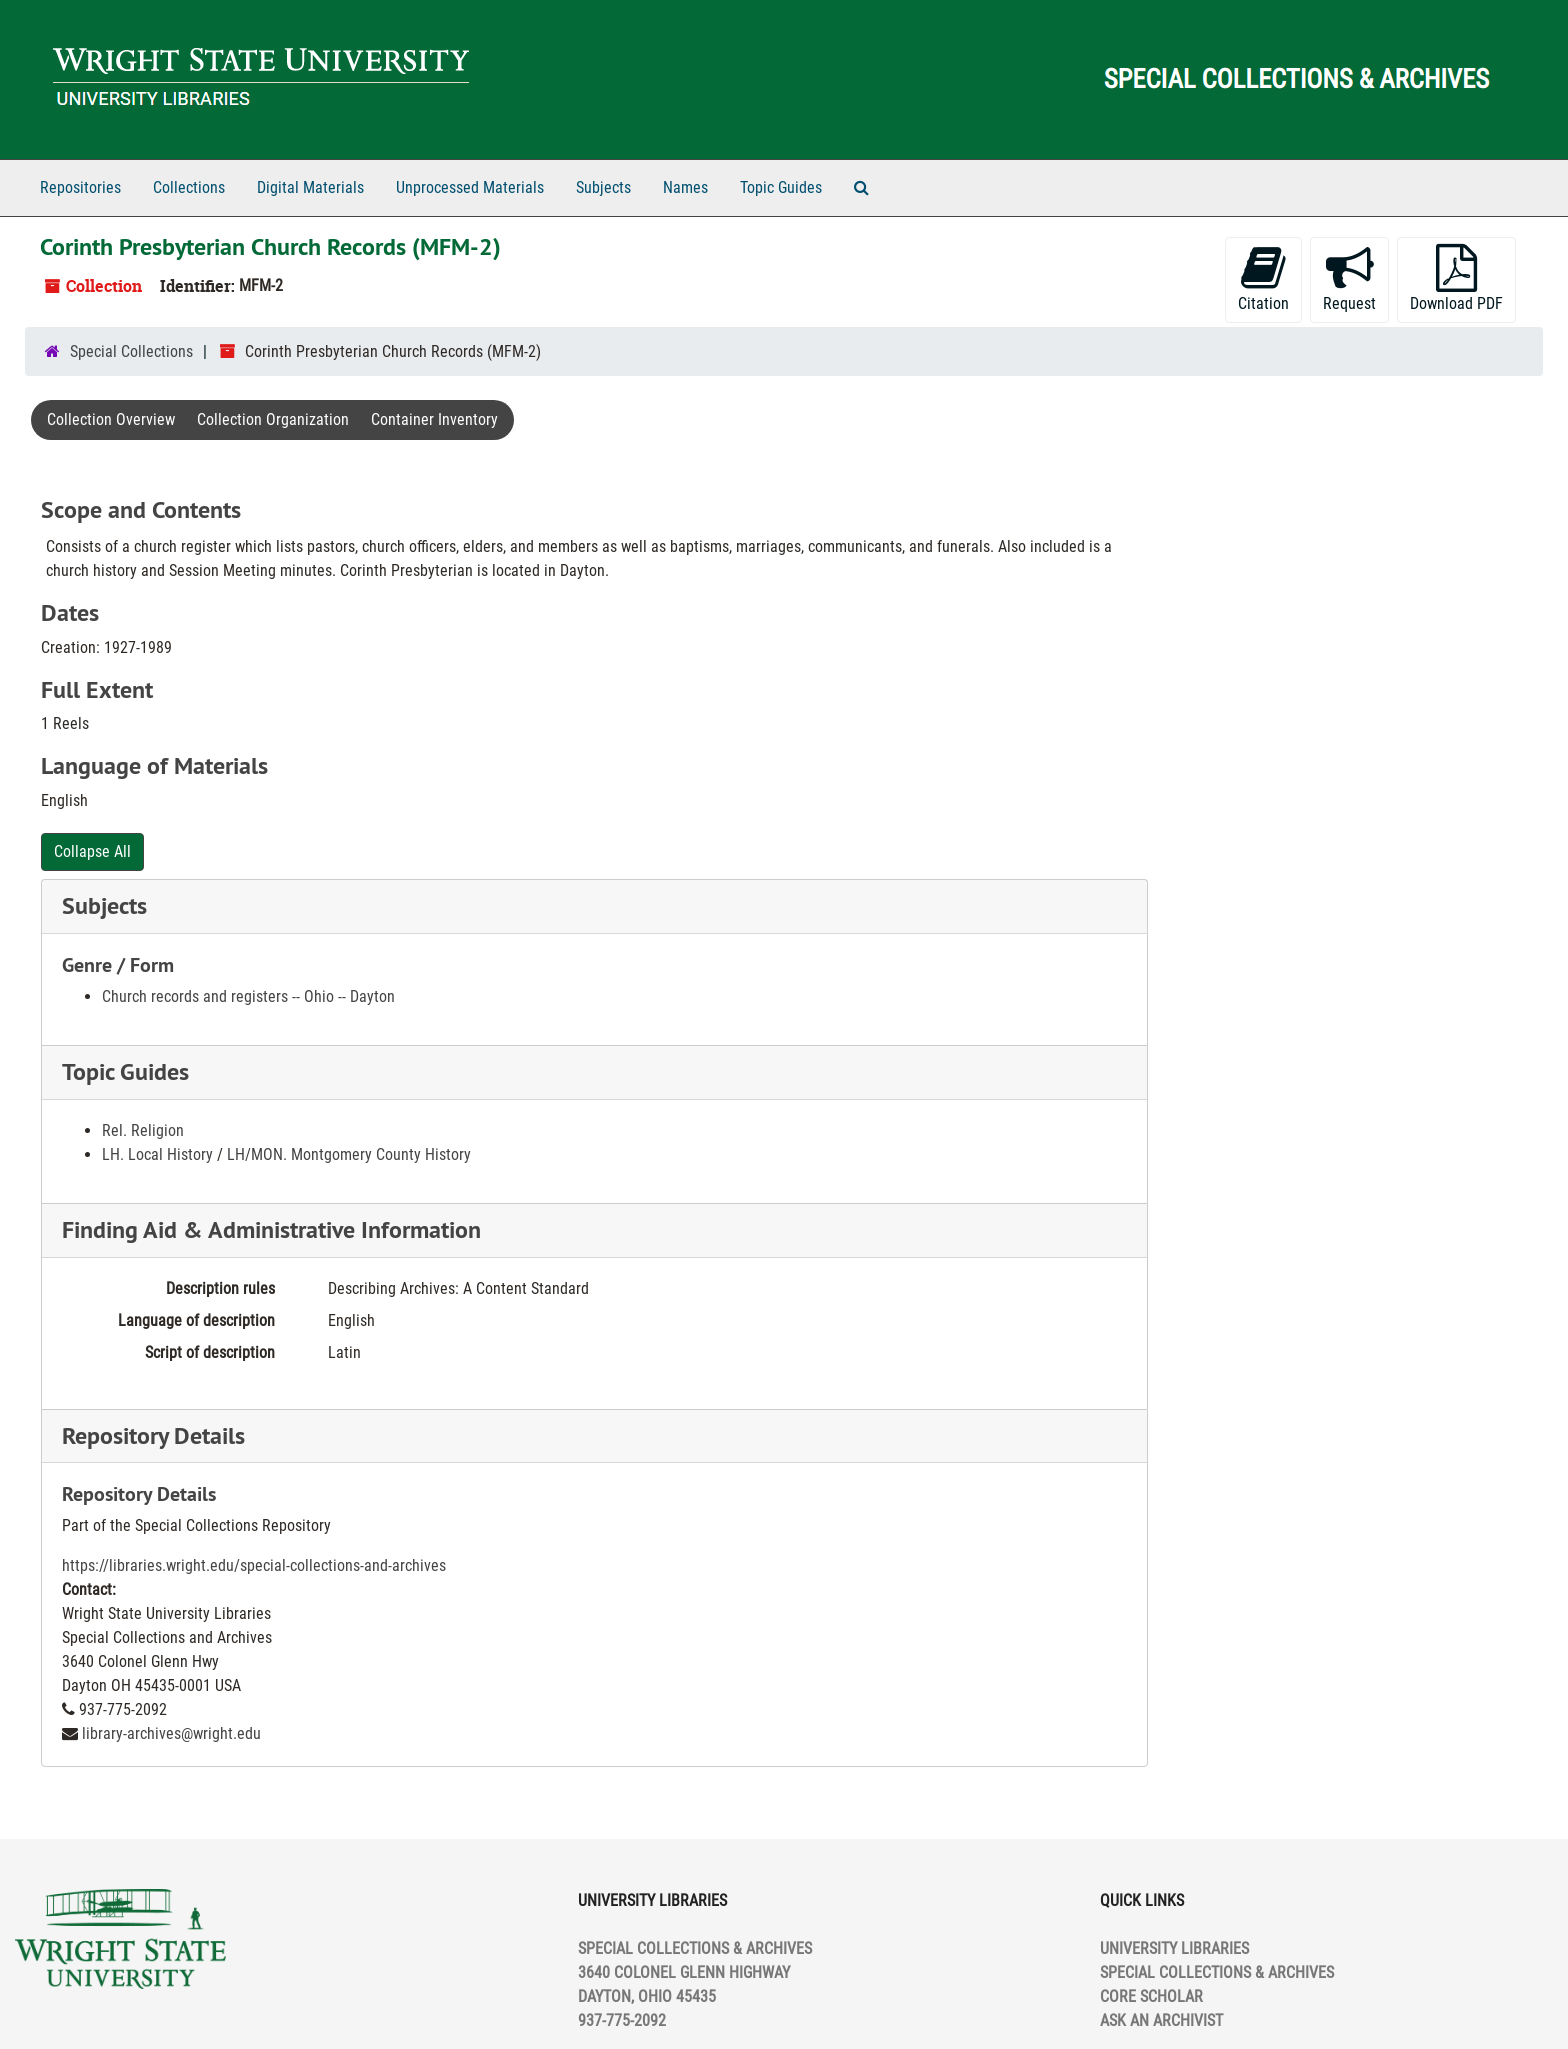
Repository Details (153, 1435)
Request (1349, 278)
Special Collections (131, 351)
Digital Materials (310, 187)
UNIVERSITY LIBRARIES (1174, 1948)
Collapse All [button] (92, 851)
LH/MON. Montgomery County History (349, 1154)
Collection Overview (111, 419)
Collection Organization (273, 419)
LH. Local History (157, 1154)
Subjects (603, 187)
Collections (189, 187)
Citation (1263, 278)
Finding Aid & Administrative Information (271, 1229)
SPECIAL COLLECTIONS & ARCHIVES (1217, 1972)
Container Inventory (434, 419)
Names (685, 187)
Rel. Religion (143, 1130)
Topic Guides (781, 187)
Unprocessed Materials (470, 187)
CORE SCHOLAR (1151, 1996)
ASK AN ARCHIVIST (1161, 2020)
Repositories (80, 187)
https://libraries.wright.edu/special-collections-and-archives (254, 1565)
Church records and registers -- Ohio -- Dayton (248, 996)
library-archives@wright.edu (171, 1733)
